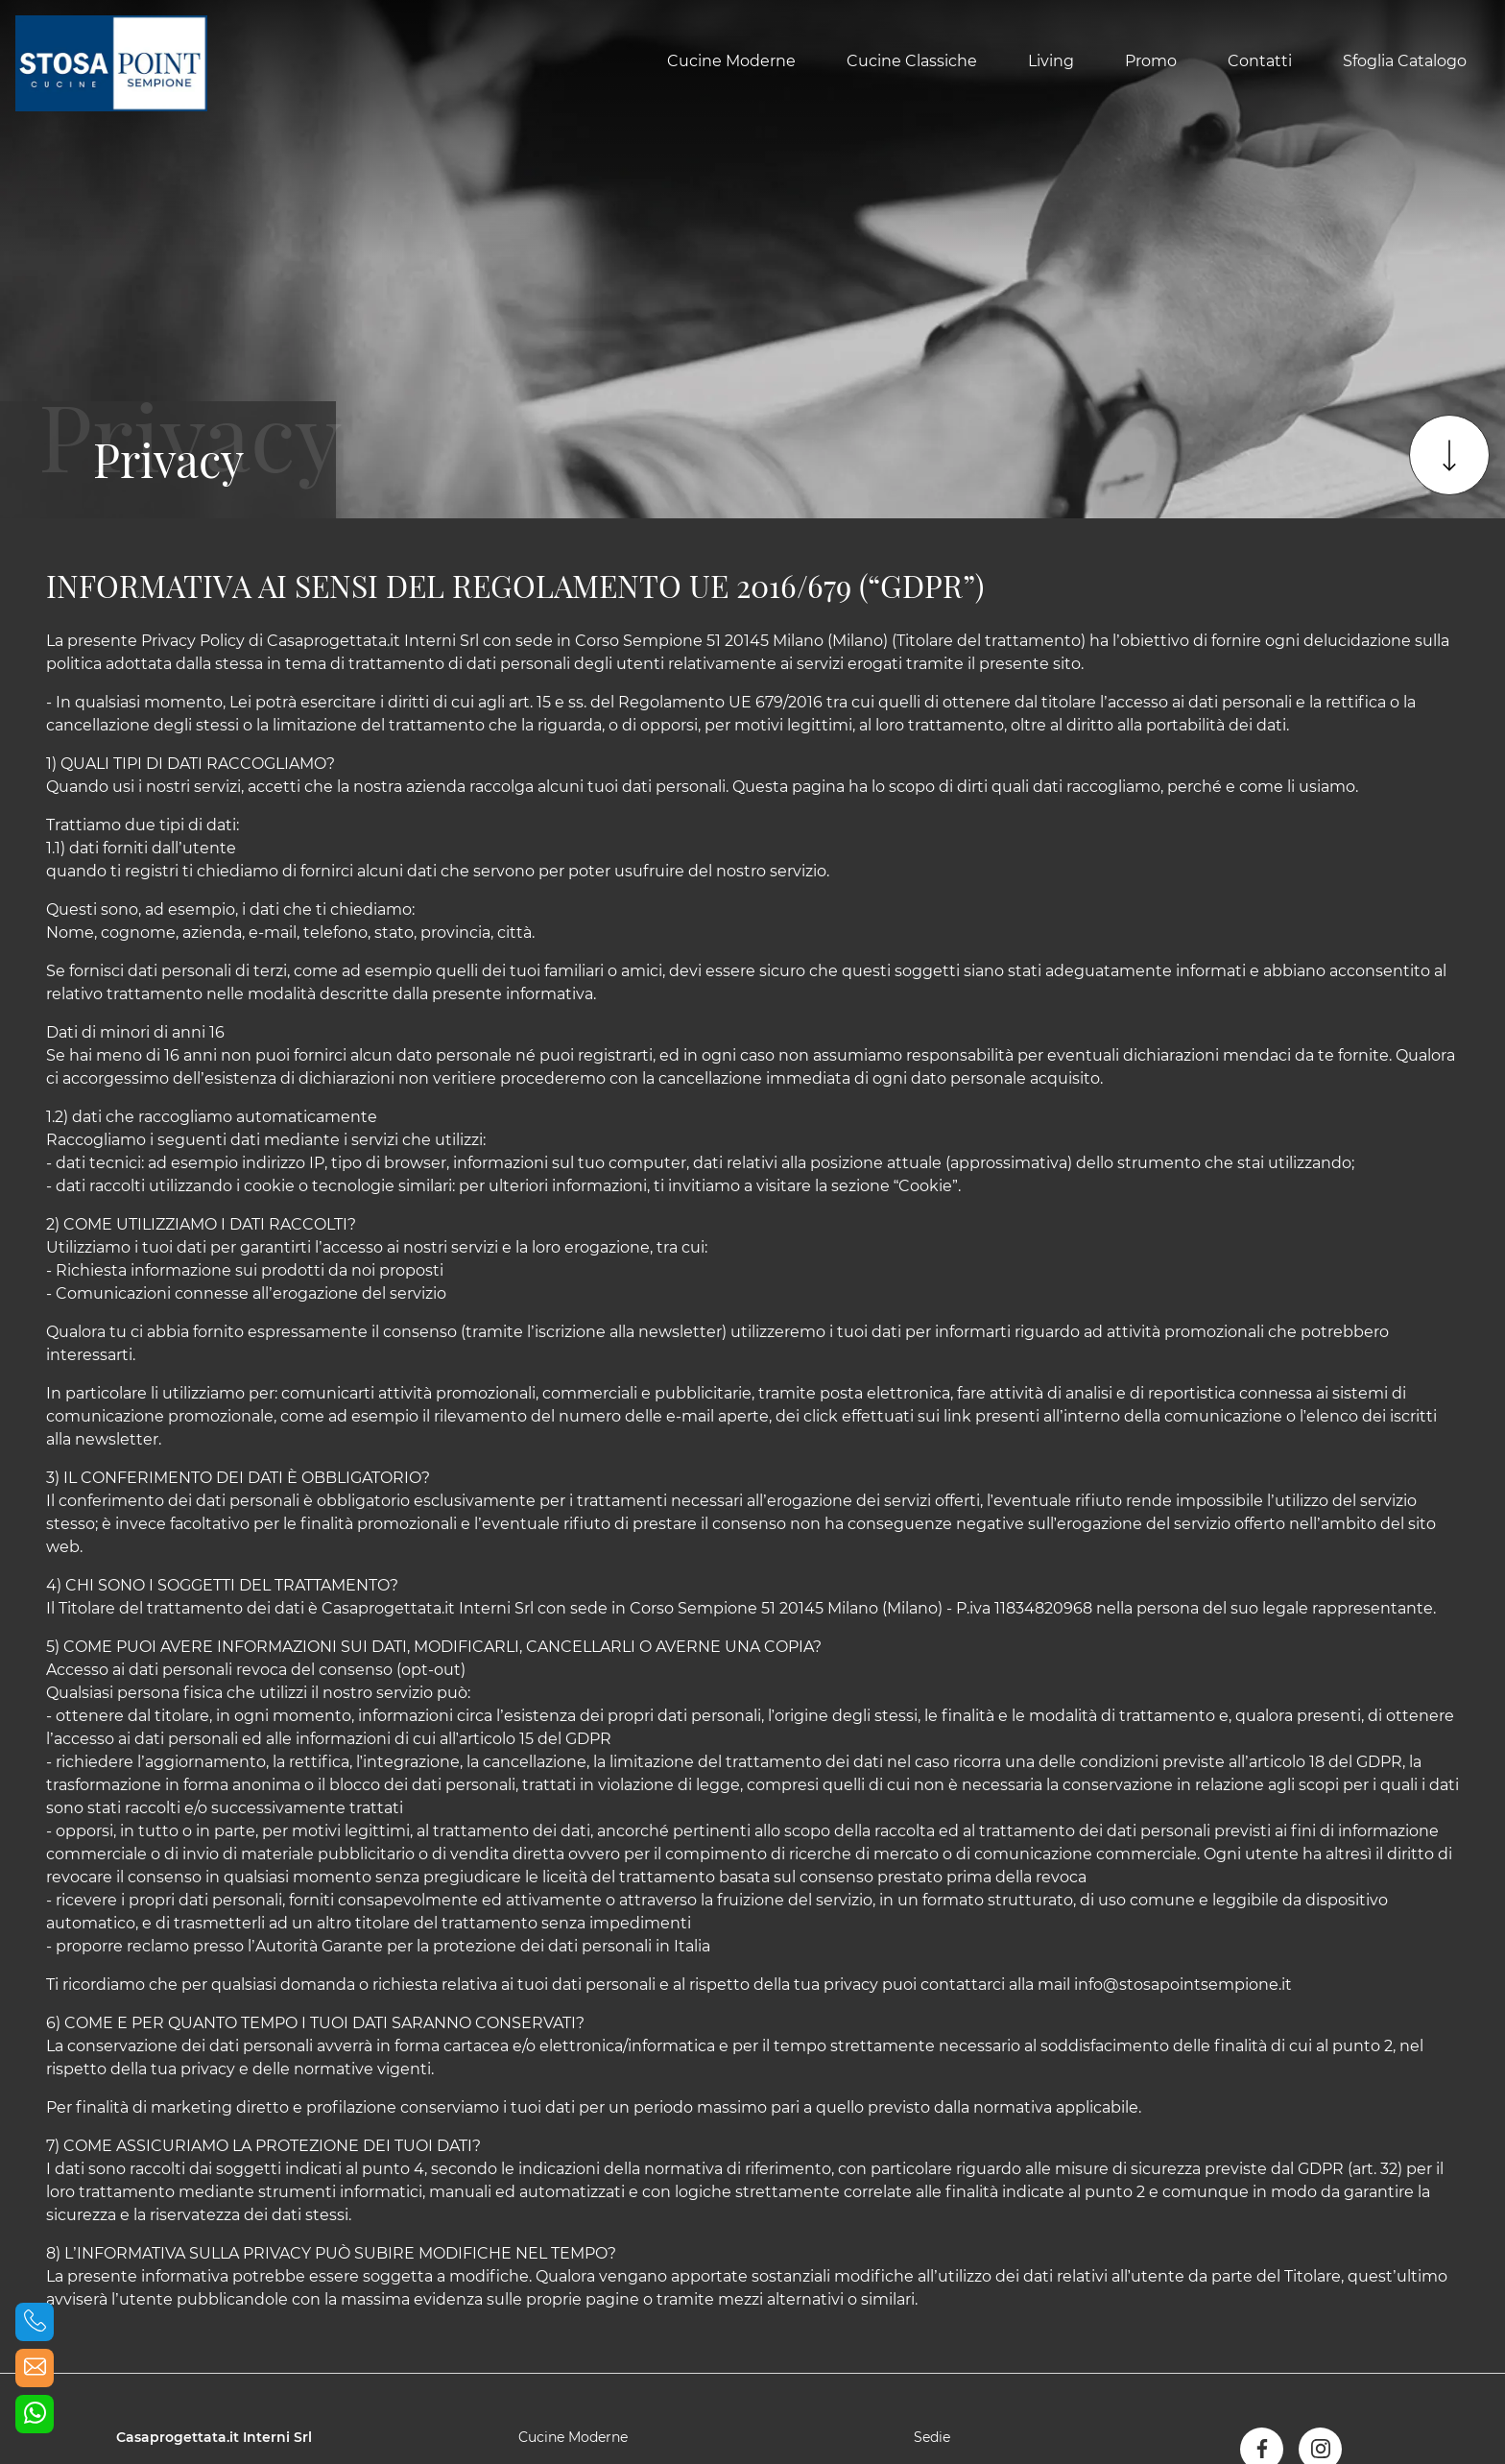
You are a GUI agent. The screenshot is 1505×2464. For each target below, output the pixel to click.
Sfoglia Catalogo (1405, 61)
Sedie (932, 2437)
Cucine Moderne (731, 61)
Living (1051, 61)
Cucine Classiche (912, 61)
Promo (1151, 61)
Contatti (1260, 61)
